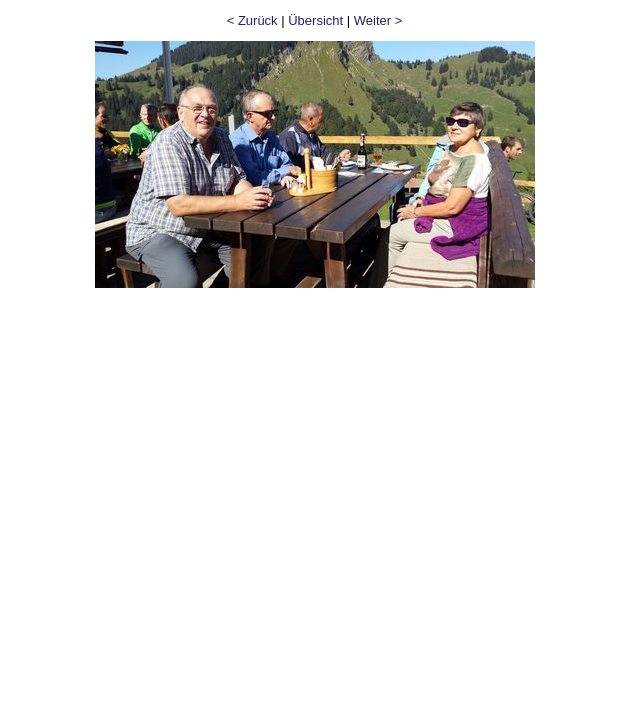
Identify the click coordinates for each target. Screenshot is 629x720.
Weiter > (378, 20)
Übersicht (315, 20)
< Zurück (252, 20)
